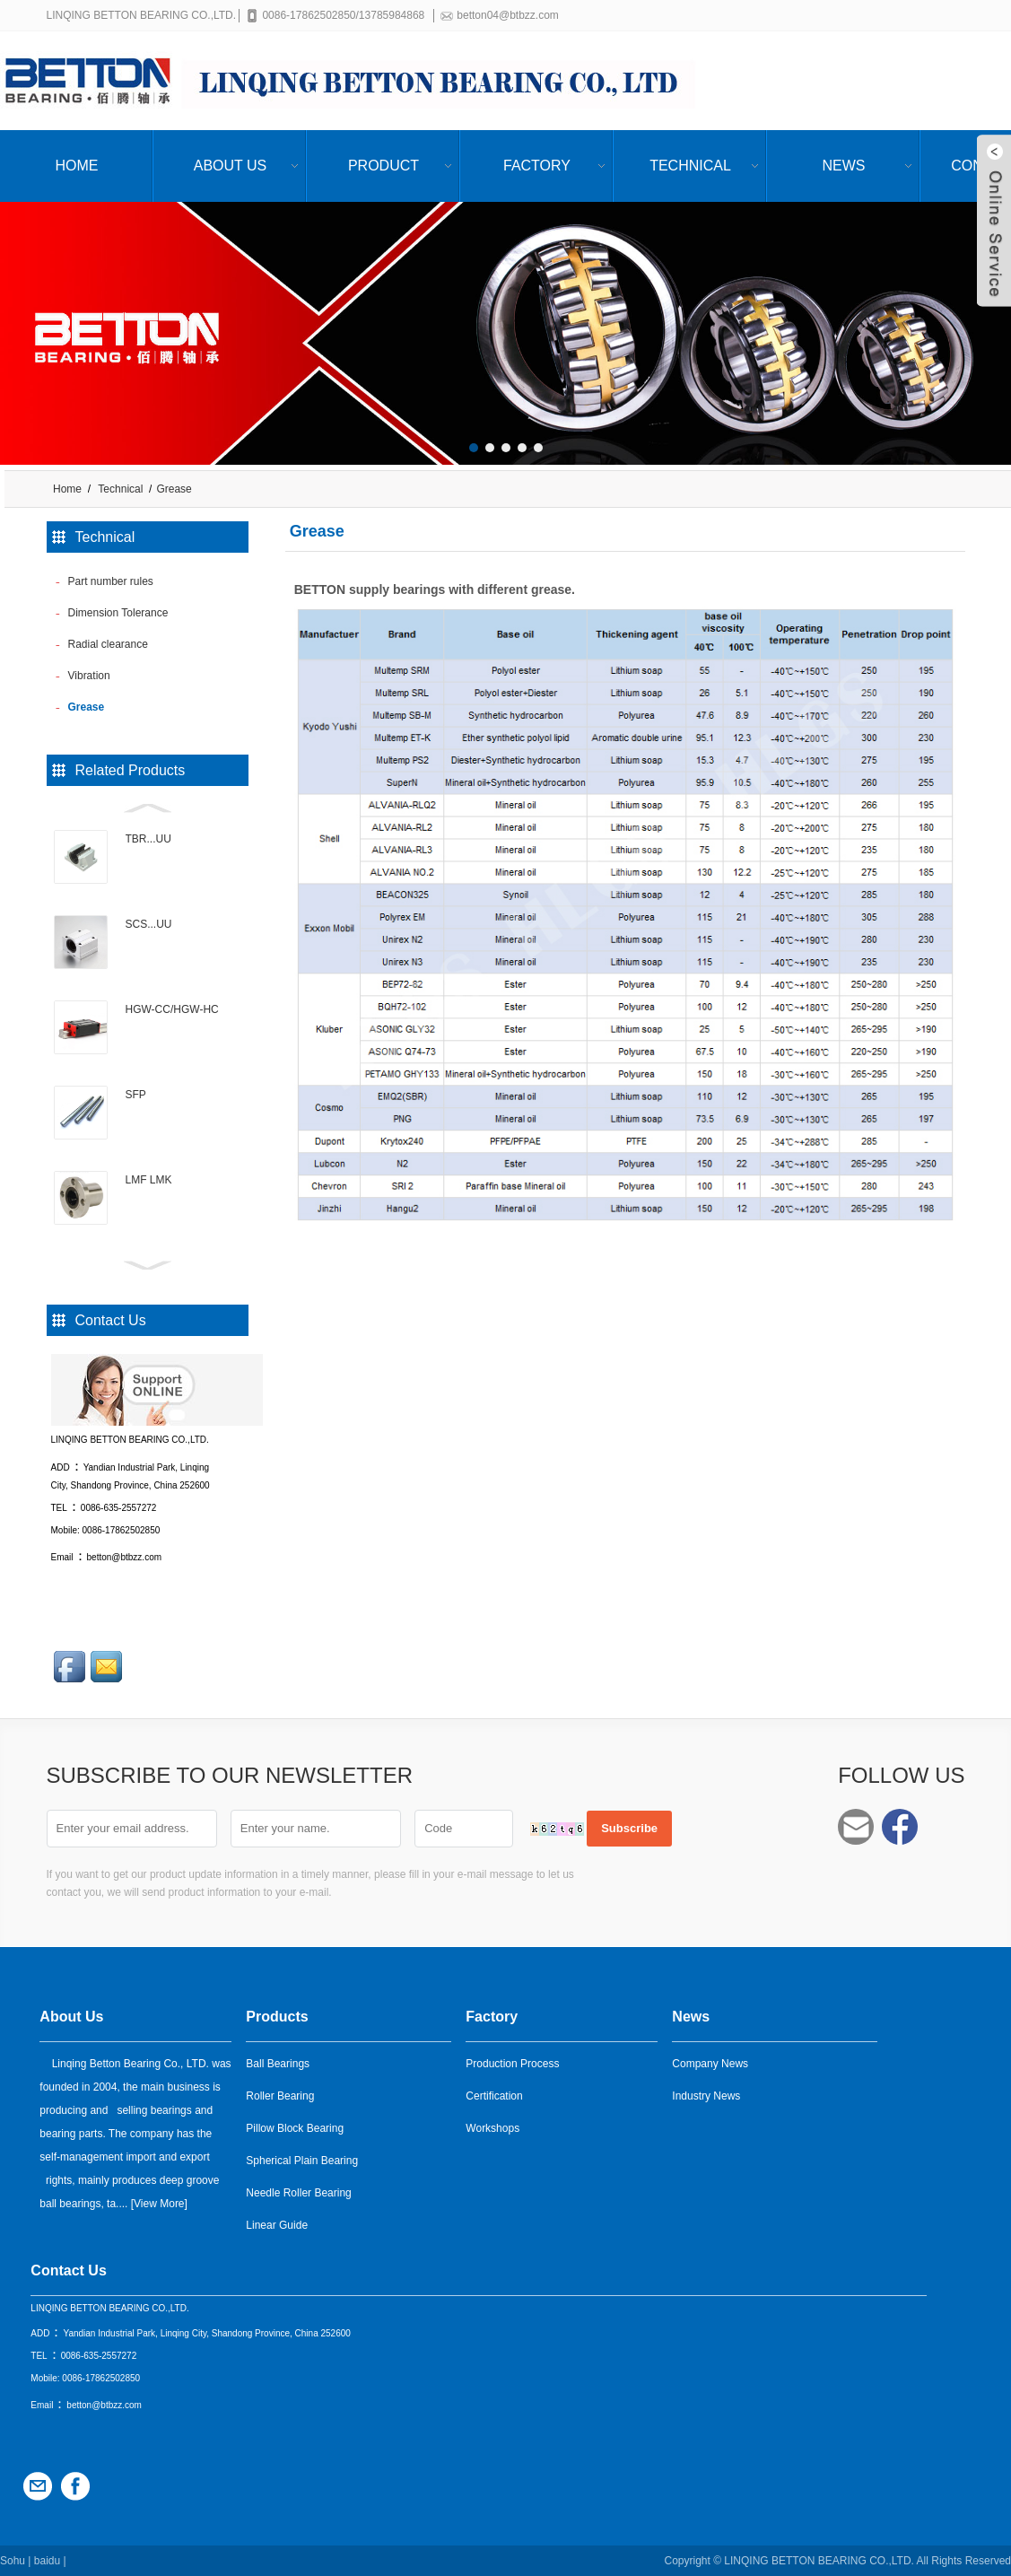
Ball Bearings (277, 2062)
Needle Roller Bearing (298, 2192)
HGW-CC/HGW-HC (172, 1009)
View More (159, 2202)
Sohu (12, 2560)
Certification (494, 2095)
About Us (230, 165)
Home (77, 165)
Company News (710, 2062)
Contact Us (68, 2269)
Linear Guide (277, 2224)
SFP (136, 1094)
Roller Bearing (280, 2095)
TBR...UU (148, 839)
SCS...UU (149, 924)
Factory (537, 165)
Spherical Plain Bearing (302, 2159)
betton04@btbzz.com (511, 15)
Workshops (492, 2127)
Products (277, 2015)
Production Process (512, 2062)
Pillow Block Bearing (295, 2127)
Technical (690, 165)
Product (383, 165)
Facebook (900, 1827)
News (844, 165)
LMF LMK (149, 1180)
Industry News (706, 2095)
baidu (47, 2560)
